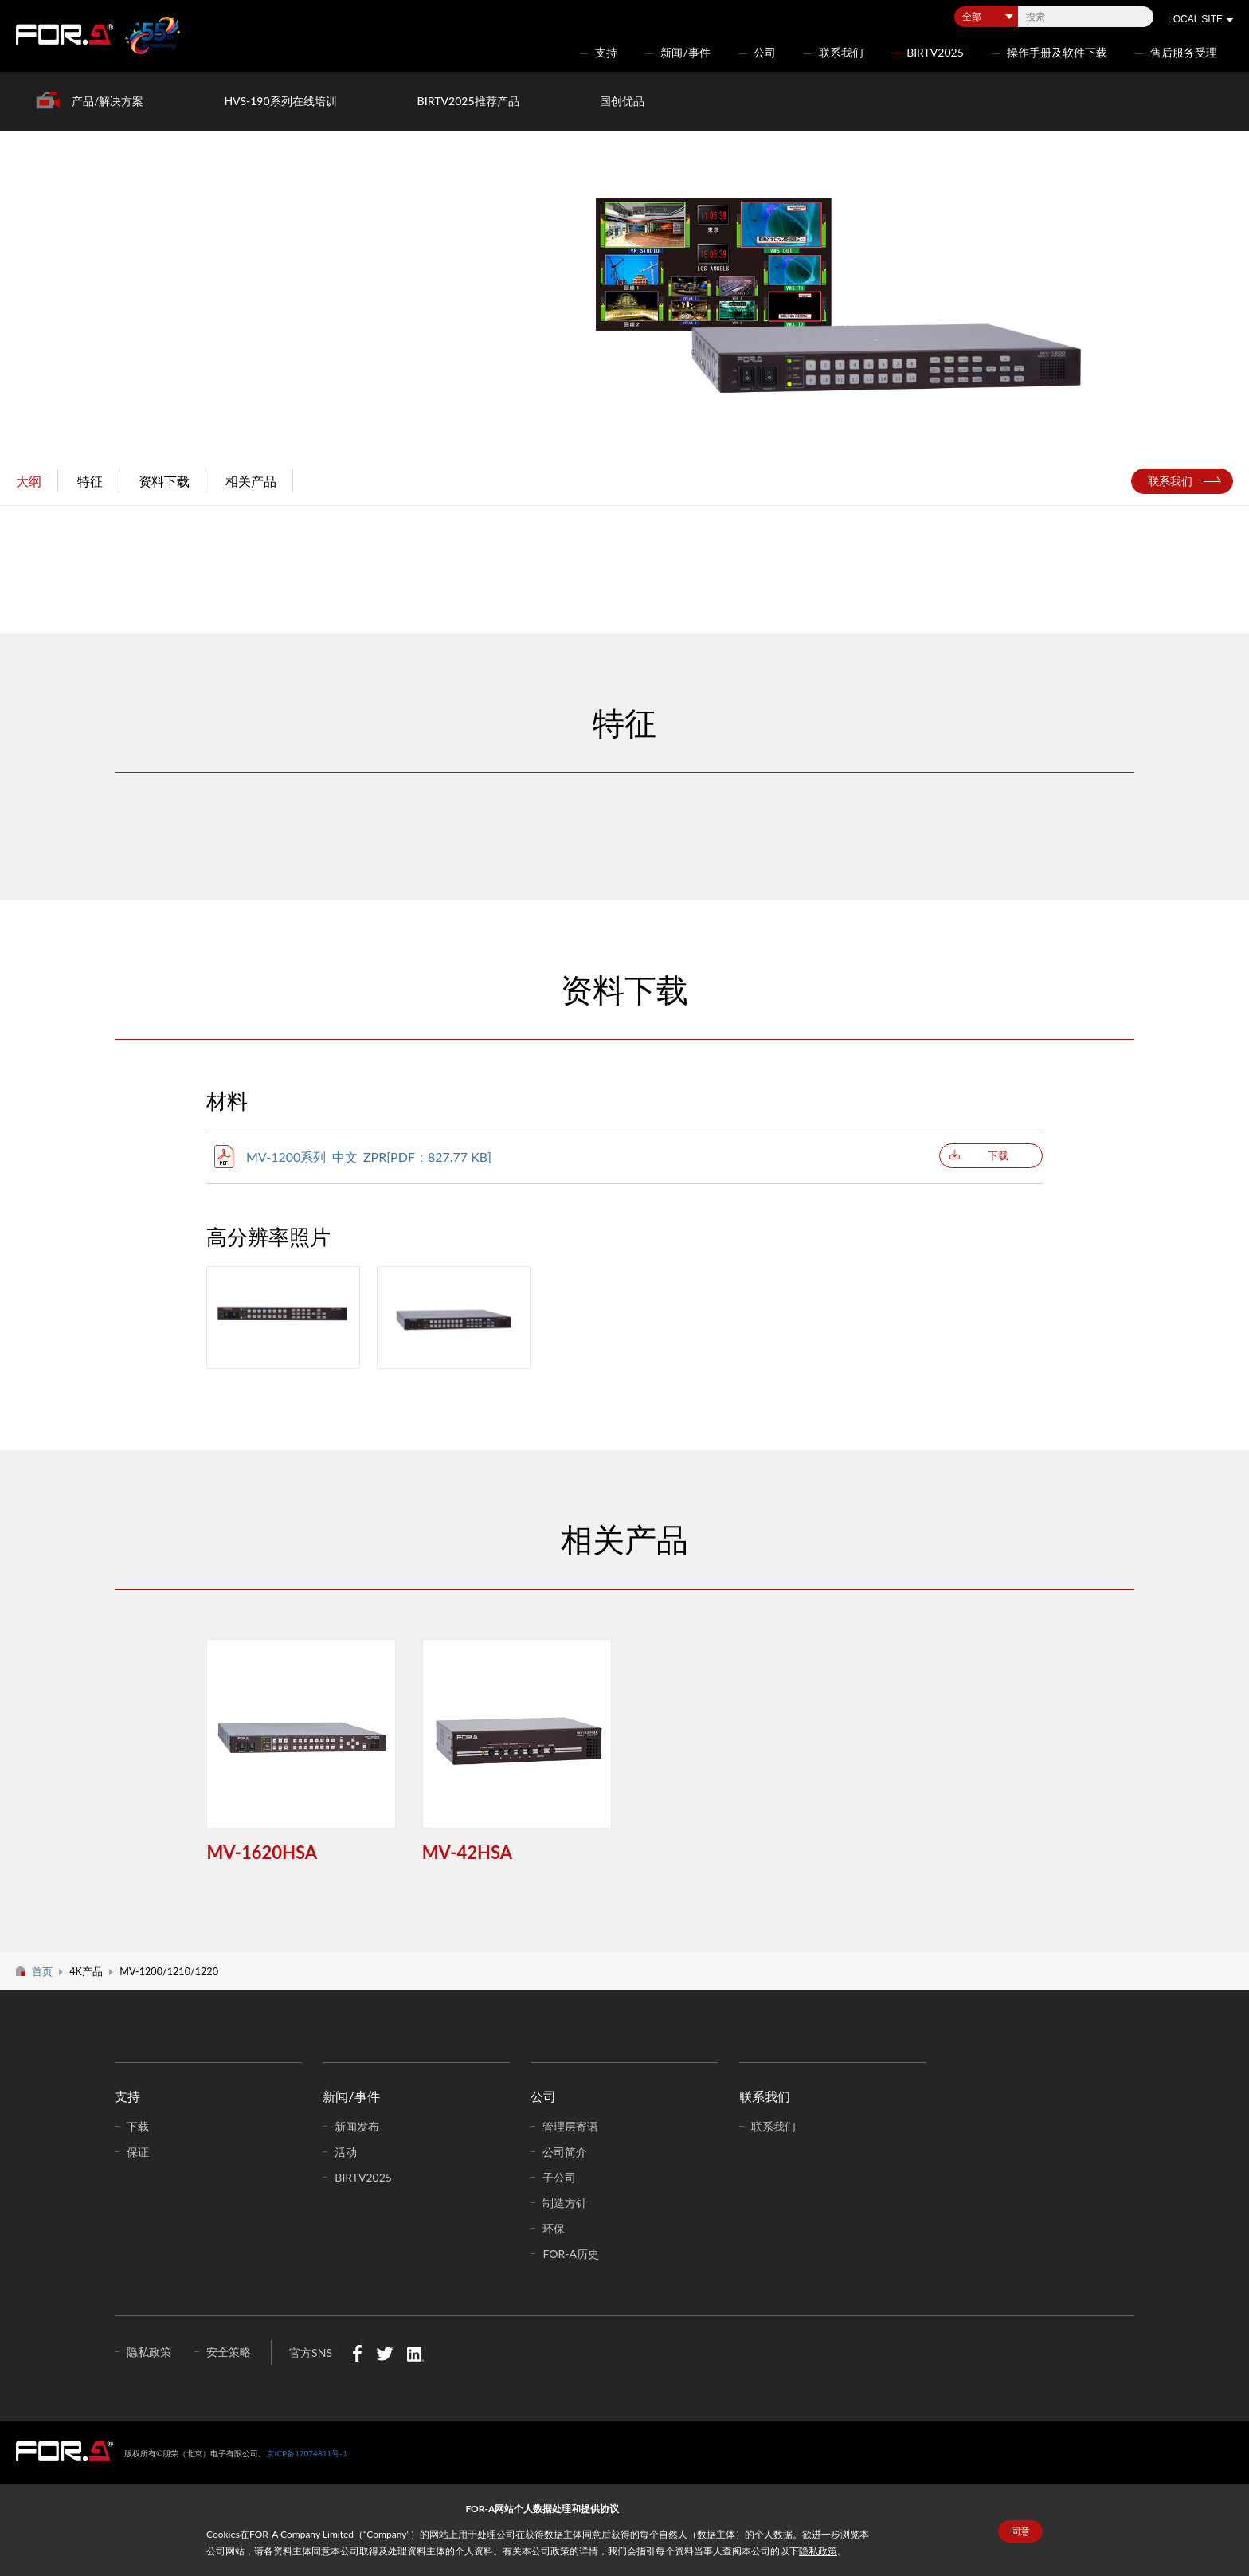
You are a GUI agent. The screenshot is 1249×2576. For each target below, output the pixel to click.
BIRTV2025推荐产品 (468, 101)
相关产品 (250, 480)
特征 (90, 480)
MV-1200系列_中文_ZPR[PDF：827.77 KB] (368, 1156)
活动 (346, 2151)
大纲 (28, 480)
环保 (553, 2228)
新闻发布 (357, 2126)
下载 (998, 1155)
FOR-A (64, 34)
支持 (606, 52)
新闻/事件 (685, 52)
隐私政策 (818, 2551)
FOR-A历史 (570, 2253)
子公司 (559, 2177)
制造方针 (564, 2202)
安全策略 (228, 2351)
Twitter (384, 2353)
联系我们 (841, 52)
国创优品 (622, 101)
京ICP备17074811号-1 (306, 2453)
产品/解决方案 (107, 101)
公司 (765, 52)
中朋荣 (64, 2451)
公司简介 (564, 2151)
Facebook (357, 2353)
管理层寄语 (570, 2126)
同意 (1020, 2531)
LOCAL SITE (1195, 19)
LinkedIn (415, 2353)
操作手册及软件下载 (1057, 52)
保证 (138, 2151)
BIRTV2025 (935, 52)
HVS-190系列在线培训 (280, 101)
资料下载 (164, 480)
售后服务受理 (1183, 52)
